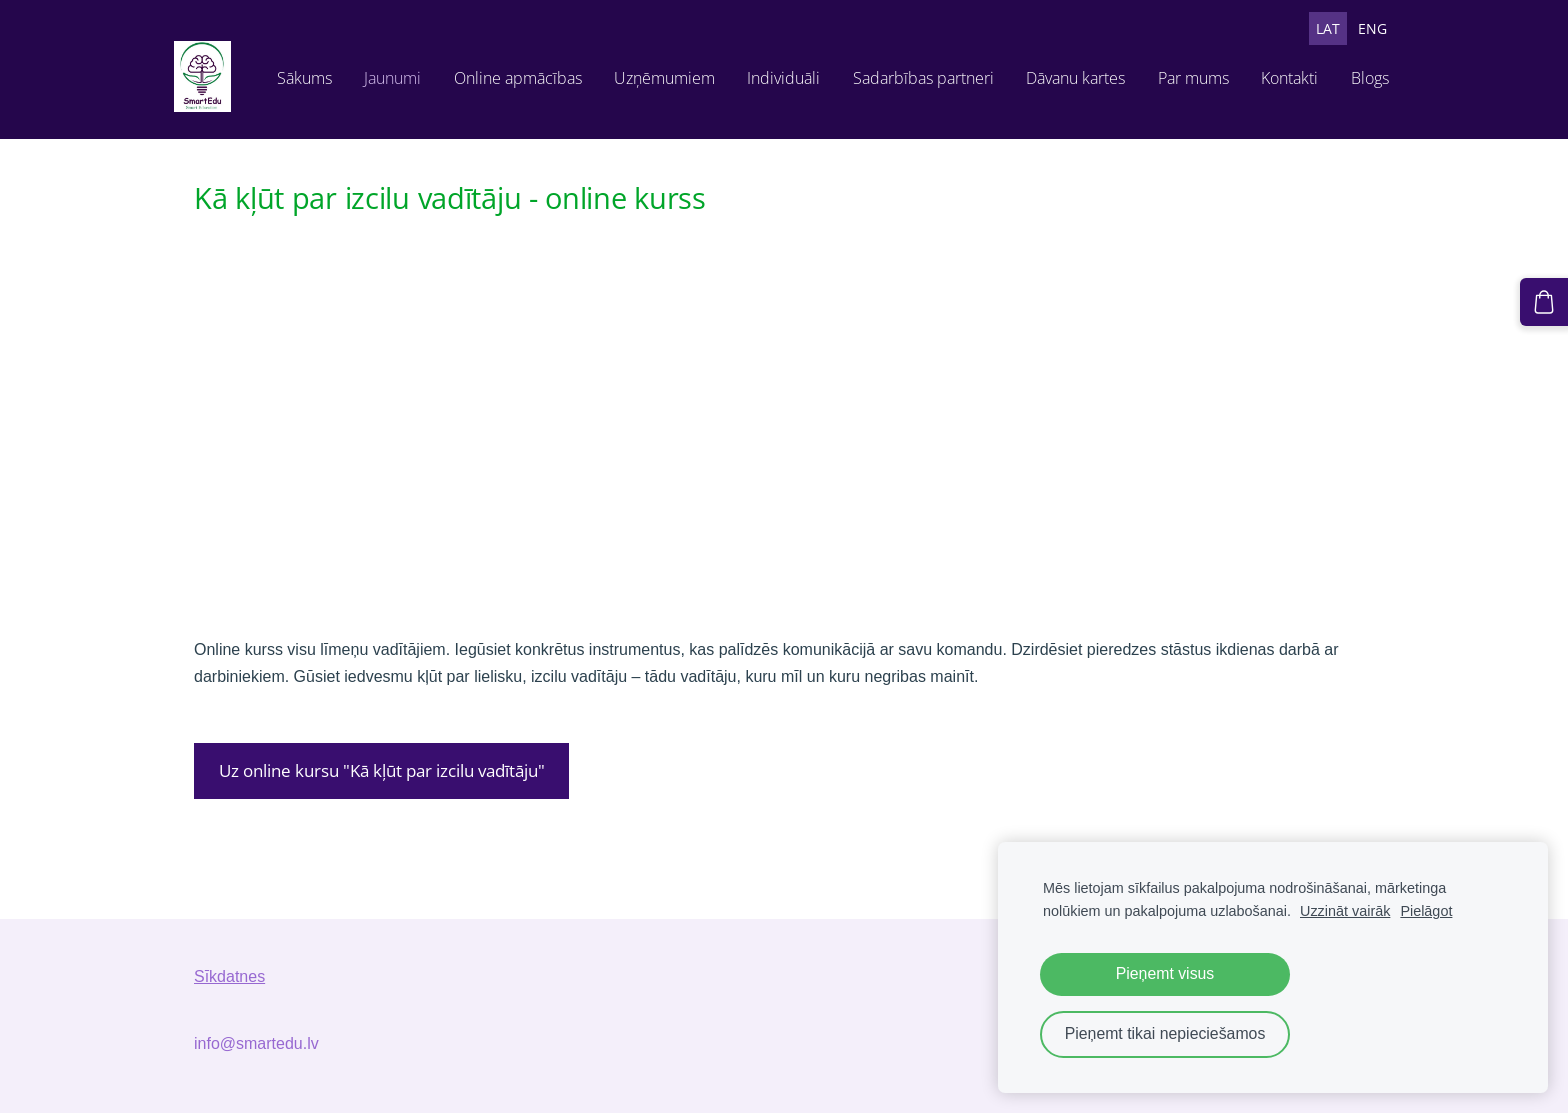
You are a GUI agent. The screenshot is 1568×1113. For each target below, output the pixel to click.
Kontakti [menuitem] (1211, 118)
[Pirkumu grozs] (1549, 297)
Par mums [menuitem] (1114, 118)
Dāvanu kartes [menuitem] (997, 118)
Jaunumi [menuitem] (313, 118)
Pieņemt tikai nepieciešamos (1165, 1033)
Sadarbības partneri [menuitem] (844, 118)
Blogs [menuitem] (1291, 118)
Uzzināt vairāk (1345, 911)
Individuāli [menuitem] (705, 118)
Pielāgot (1426, 911)
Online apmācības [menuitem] (439, 118)
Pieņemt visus (1165, 973)
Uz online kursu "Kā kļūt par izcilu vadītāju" (382, 786)
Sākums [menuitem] (225, 118)
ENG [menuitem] (1352, 28)
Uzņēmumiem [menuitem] (585, 118)
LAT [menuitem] (1308, 28)
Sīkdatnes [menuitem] (229, 992)
